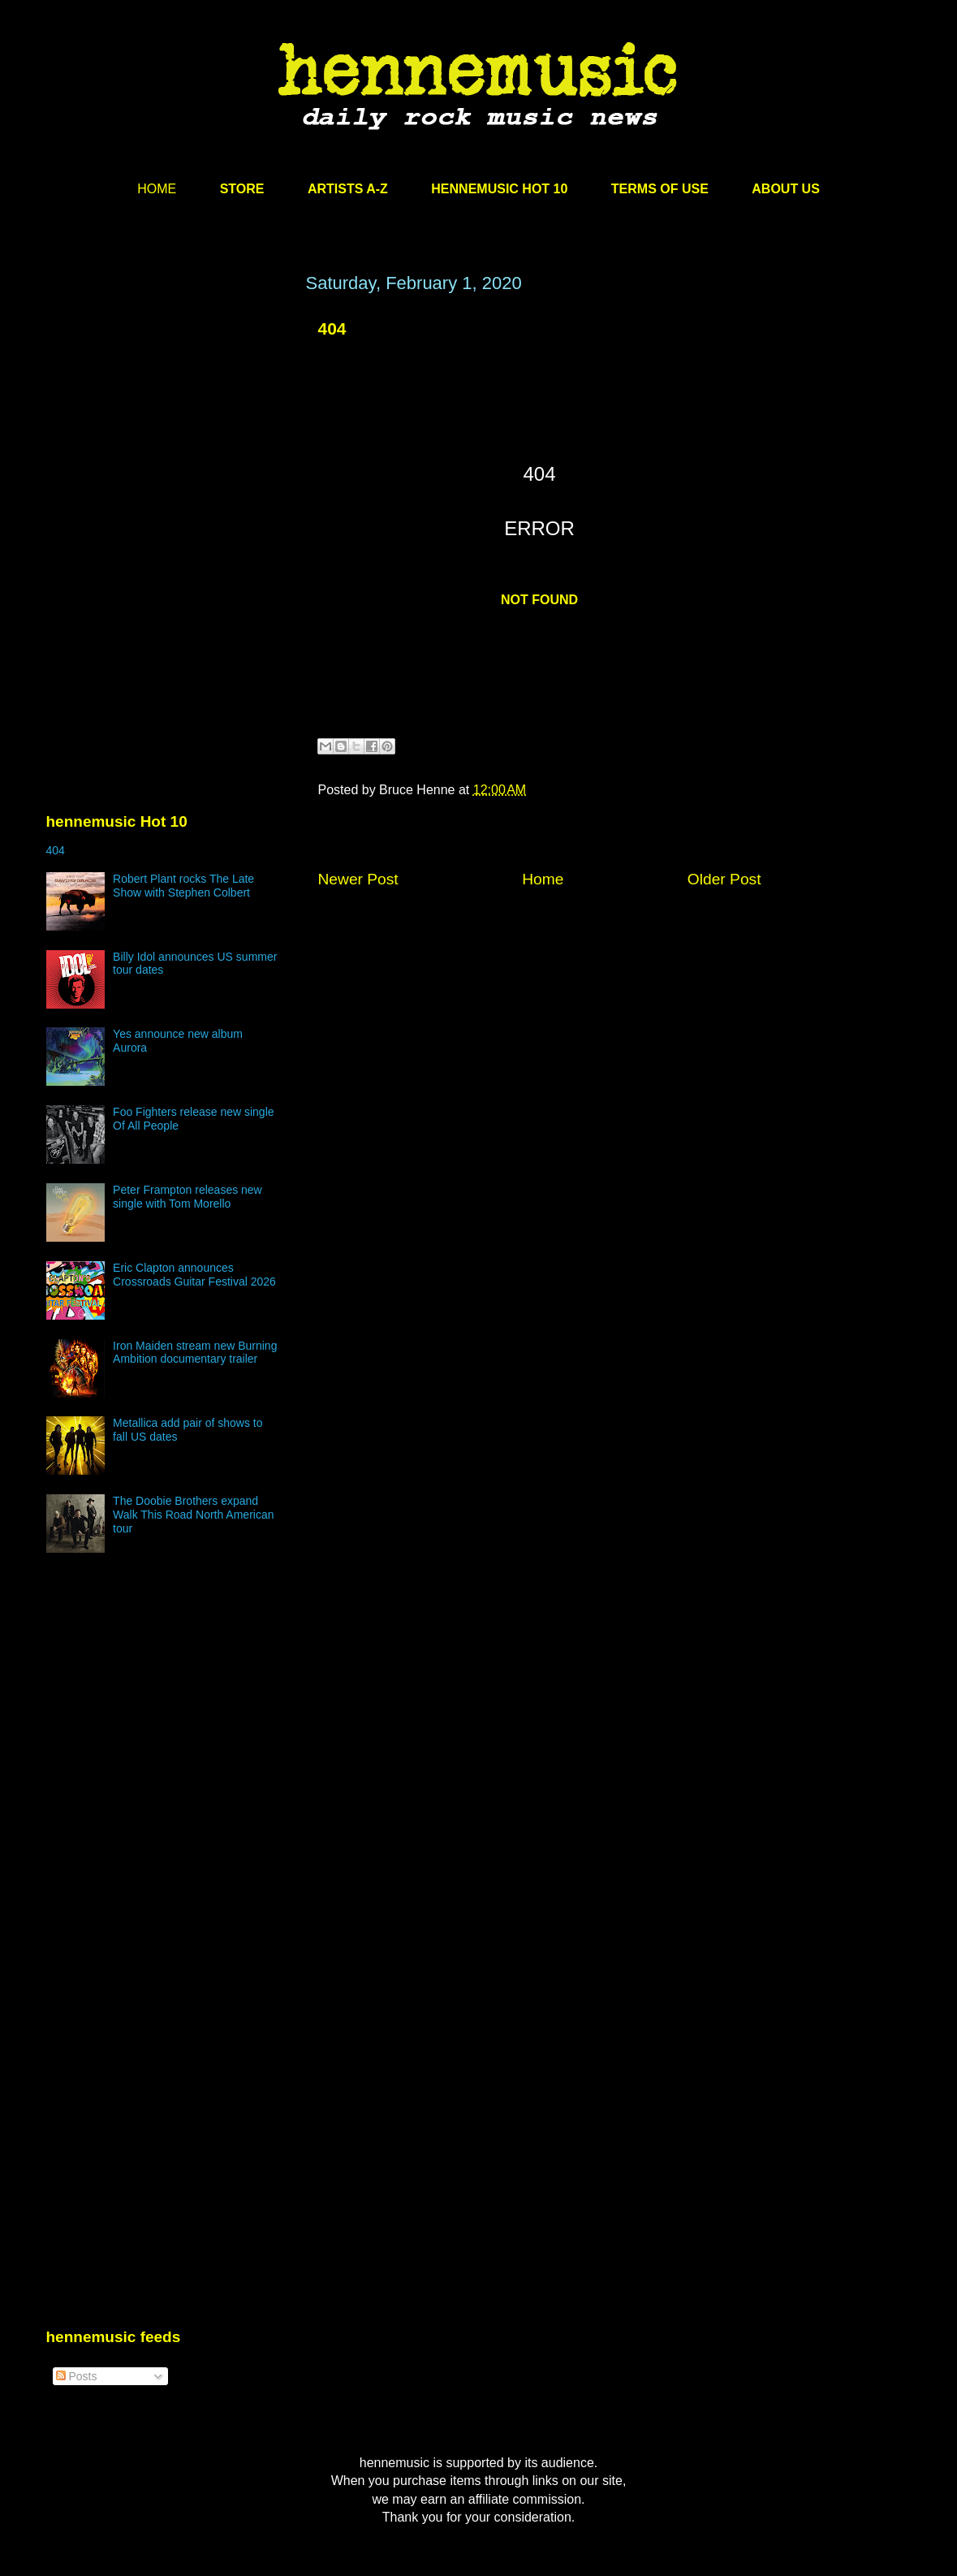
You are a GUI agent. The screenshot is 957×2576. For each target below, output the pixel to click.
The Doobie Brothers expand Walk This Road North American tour (193, 1514)
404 (332, 328)
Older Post (724, 879)
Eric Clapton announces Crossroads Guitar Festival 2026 (194, 1274)
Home (542, 879)
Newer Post (358, 879)
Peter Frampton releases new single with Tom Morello (187, 1196)
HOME (156, 189)
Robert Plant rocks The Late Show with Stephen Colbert (183, 885)
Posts (76, 2376)
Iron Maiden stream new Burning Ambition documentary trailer (195, 1352)
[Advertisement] (168, 427)
